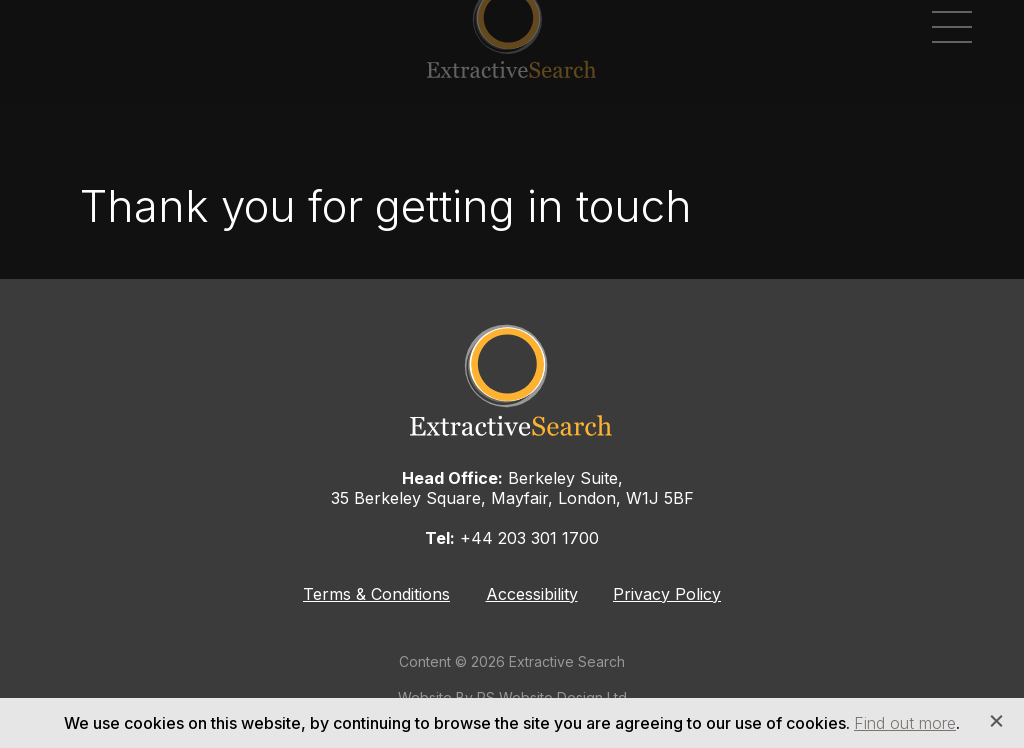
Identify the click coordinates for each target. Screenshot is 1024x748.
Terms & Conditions (376, 594)
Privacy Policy (667, 594)
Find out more (905, 723)
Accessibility (532, 594)
